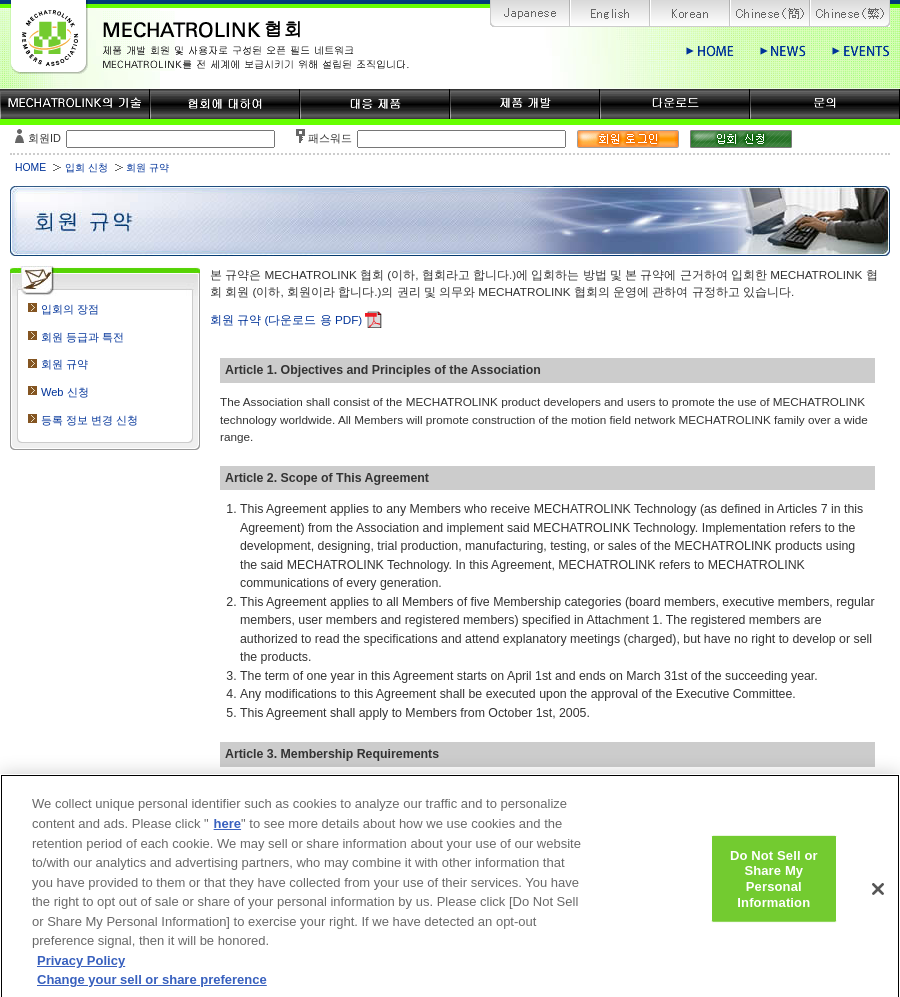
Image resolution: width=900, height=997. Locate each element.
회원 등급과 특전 (82, 337)
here (227, 836)
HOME (30, 167)
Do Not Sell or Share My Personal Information (774, 892)
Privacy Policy (81, 972)
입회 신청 (86, 167)
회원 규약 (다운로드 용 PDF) (286, 319)
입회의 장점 (70, 309)
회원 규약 (64, 364)
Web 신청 (65, 392)
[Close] (878, 902)
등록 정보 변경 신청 (89, 420)
